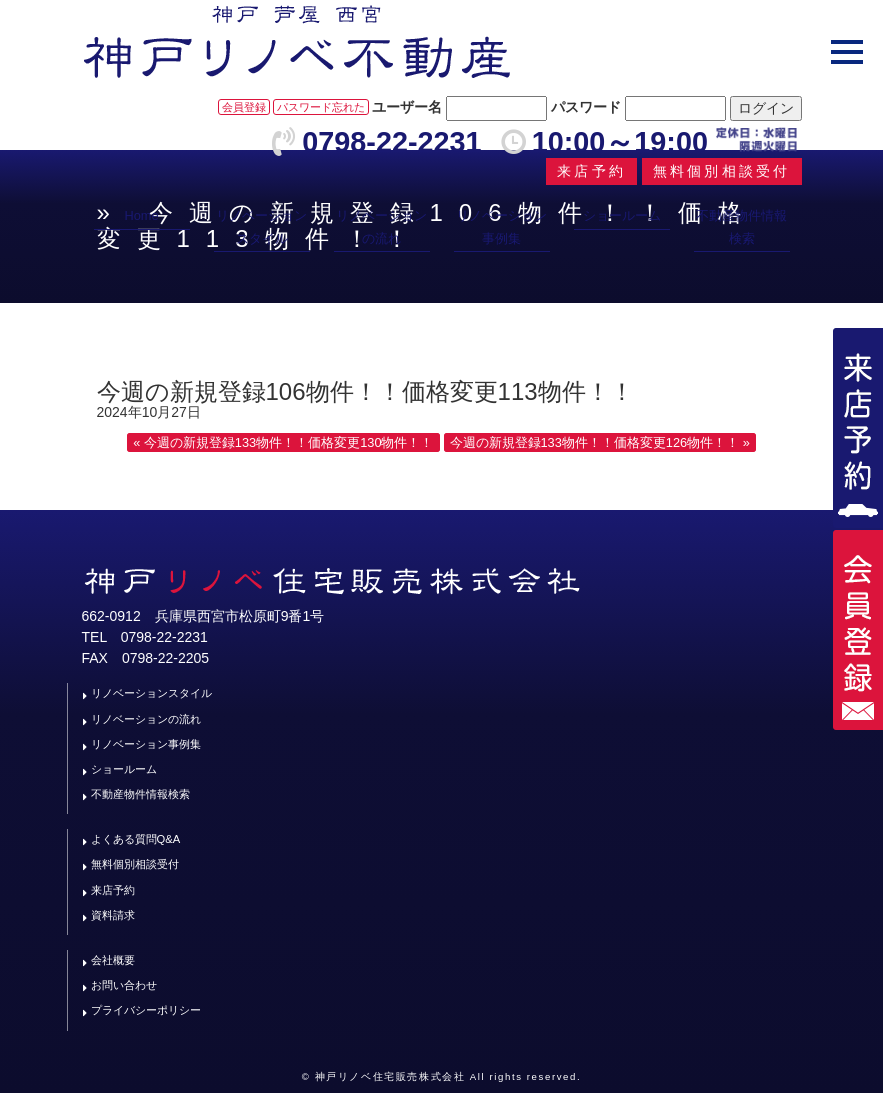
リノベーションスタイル (261, 226)
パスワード (586, 107)
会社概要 (113, 960)
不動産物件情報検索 (741, 226)
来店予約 (113, 890)
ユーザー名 (407, 107)
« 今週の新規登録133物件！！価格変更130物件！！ (283, 442)
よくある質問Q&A (136, 839)
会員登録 (244, 107)
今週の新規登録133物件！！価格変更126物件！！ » (600, 442)
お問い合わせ (124, 985)
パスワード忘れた (321, 107)
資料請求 (113, 915)
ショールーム (622, 215)
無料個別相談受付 (135, 864)
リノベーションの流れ (381, 226)
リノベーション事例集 (501, 226)
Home (141, 215)
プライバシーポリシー (146, 1010)
